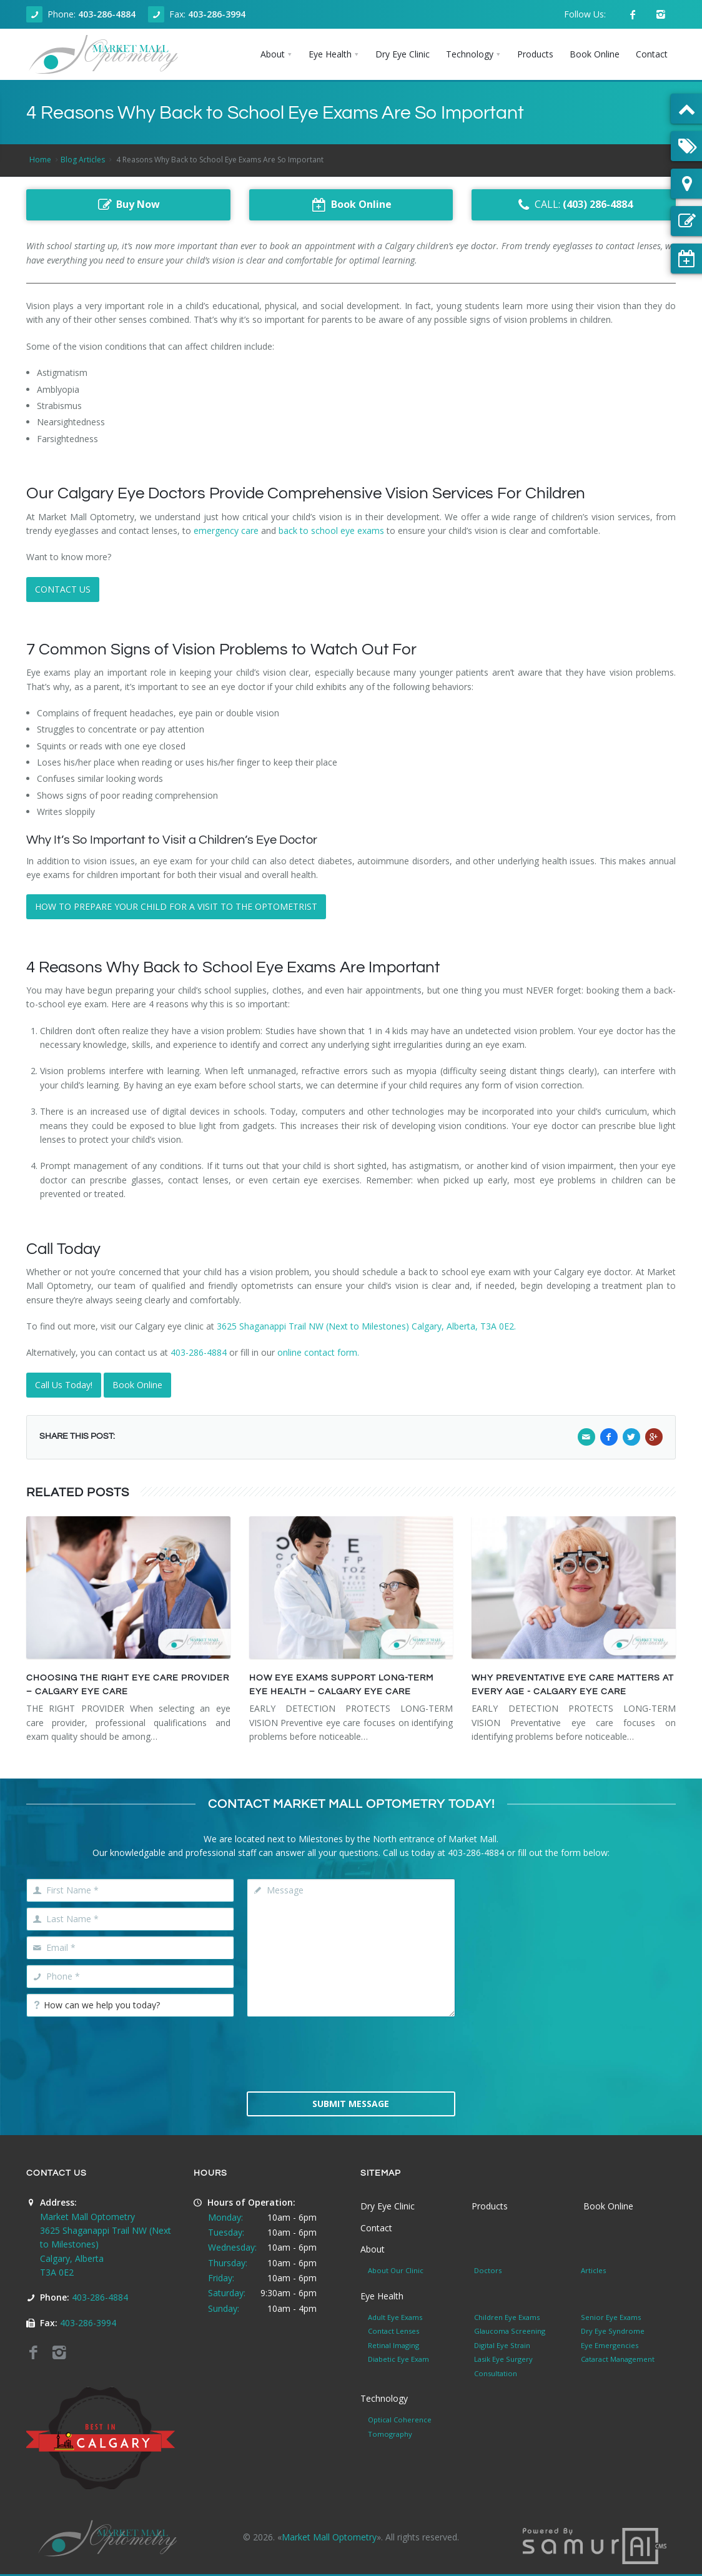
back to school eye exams (331, 530)
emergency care (226, 530)
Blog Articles (83, 159)
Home (40, 159)
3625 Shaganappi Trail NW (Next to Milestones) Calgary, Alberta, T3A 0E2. (366, 1326)
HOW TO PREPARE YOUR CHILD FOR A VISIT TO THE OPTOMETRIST (176, 906)
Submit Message (350, 2104)
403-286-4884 (107, 14)
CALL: (574, 204)
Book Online (137, 1385)
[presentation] (351, 2052)
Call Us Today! (63, 1385)
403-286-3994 (216, 14)
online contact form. (318, 1352)
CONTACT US (63, 589)
